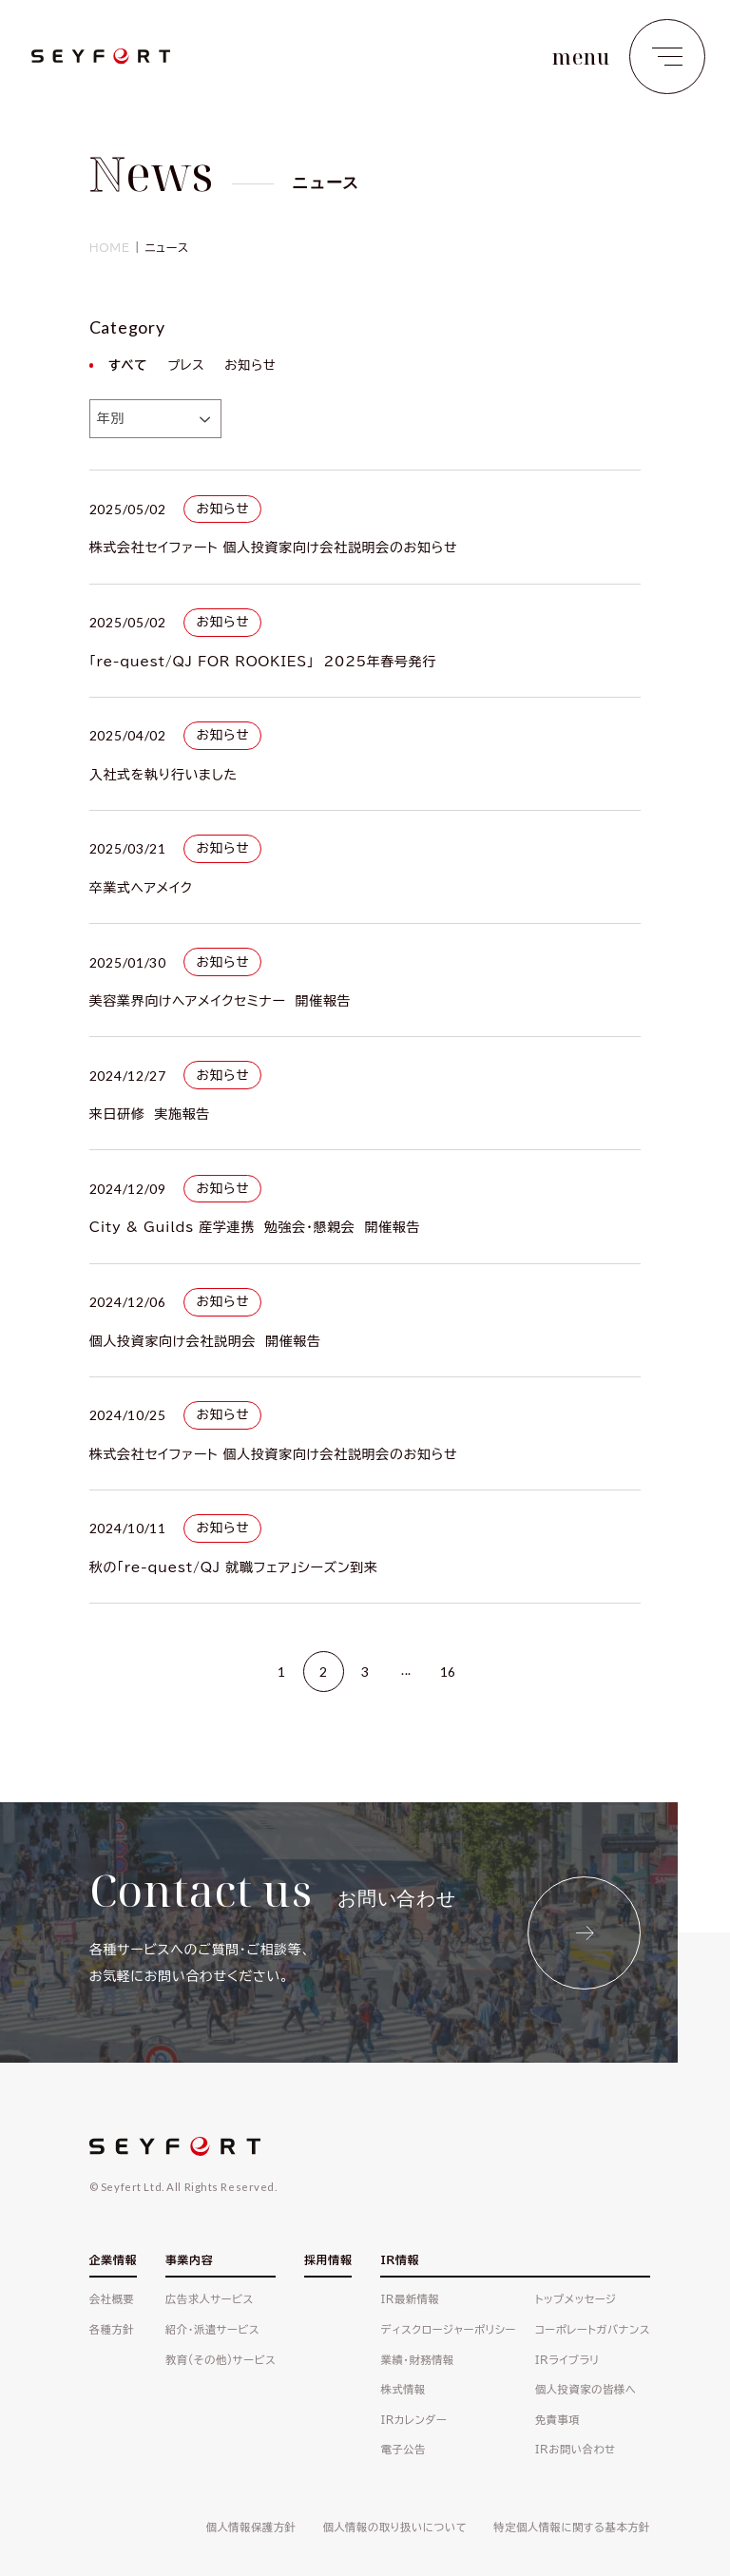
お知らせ (250, 365)
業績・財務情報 (416, 2360)
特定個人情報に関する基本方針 (571, 2527)
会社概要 (111, 2299)
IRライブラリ (567, 2360)
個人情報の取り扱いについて (394, 2527)
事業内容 (189, 2259)
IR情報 (399, 2259)
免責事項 (557, 2419)
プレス (185, 365)
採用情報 (328, 2259)
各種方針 (111, 2329)
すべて (128, 365)
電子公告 (402, 2449)
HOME (109, 247)
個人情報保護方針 (251, 2527)
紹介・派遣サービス (212, 2329)
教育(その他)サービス (220, 2360)
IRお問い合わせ (575, 2449)
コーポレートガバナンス (592, 2329)
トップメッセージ (576, 2299)
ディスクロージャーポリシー (447, 2329)
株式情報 (402, 2389)
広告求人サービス (209, 2299)
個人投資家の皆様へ (586, 2389)
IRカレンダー (413, 2419)
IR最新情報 (409, 2299)
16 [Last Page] (448, 1671)
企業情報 (113, 2259)
